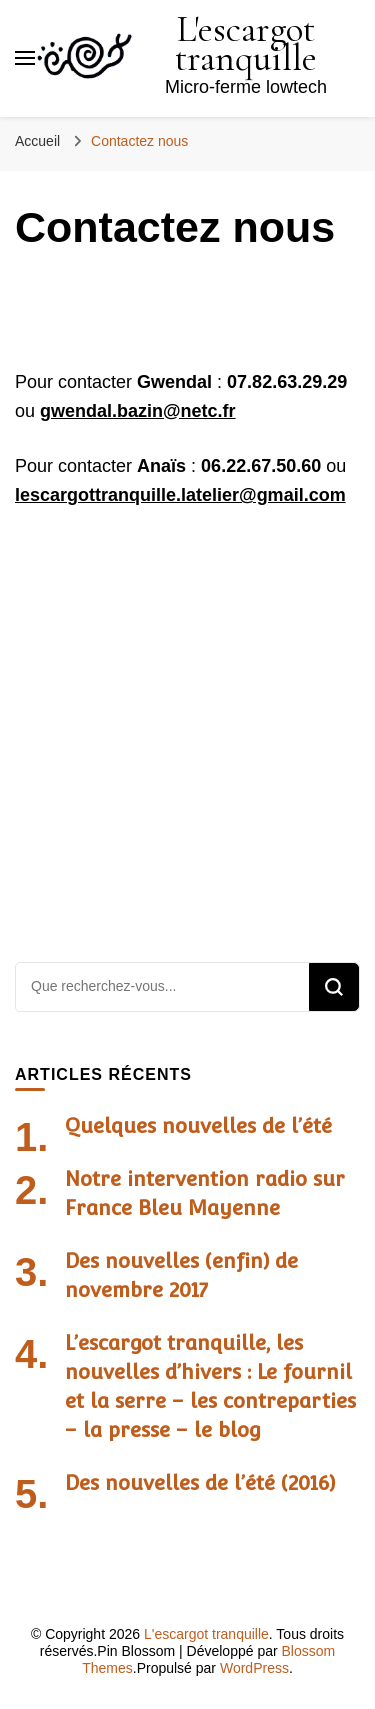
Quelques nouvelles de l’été (198, 1126)
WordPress (254, 1668)
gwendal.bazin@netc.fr (138, 411)
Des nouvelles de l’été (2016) (200, 1483)
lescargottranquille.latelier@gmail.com (180, 495)
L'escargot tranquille (246, 44)
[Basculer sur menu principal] (25, 58)
